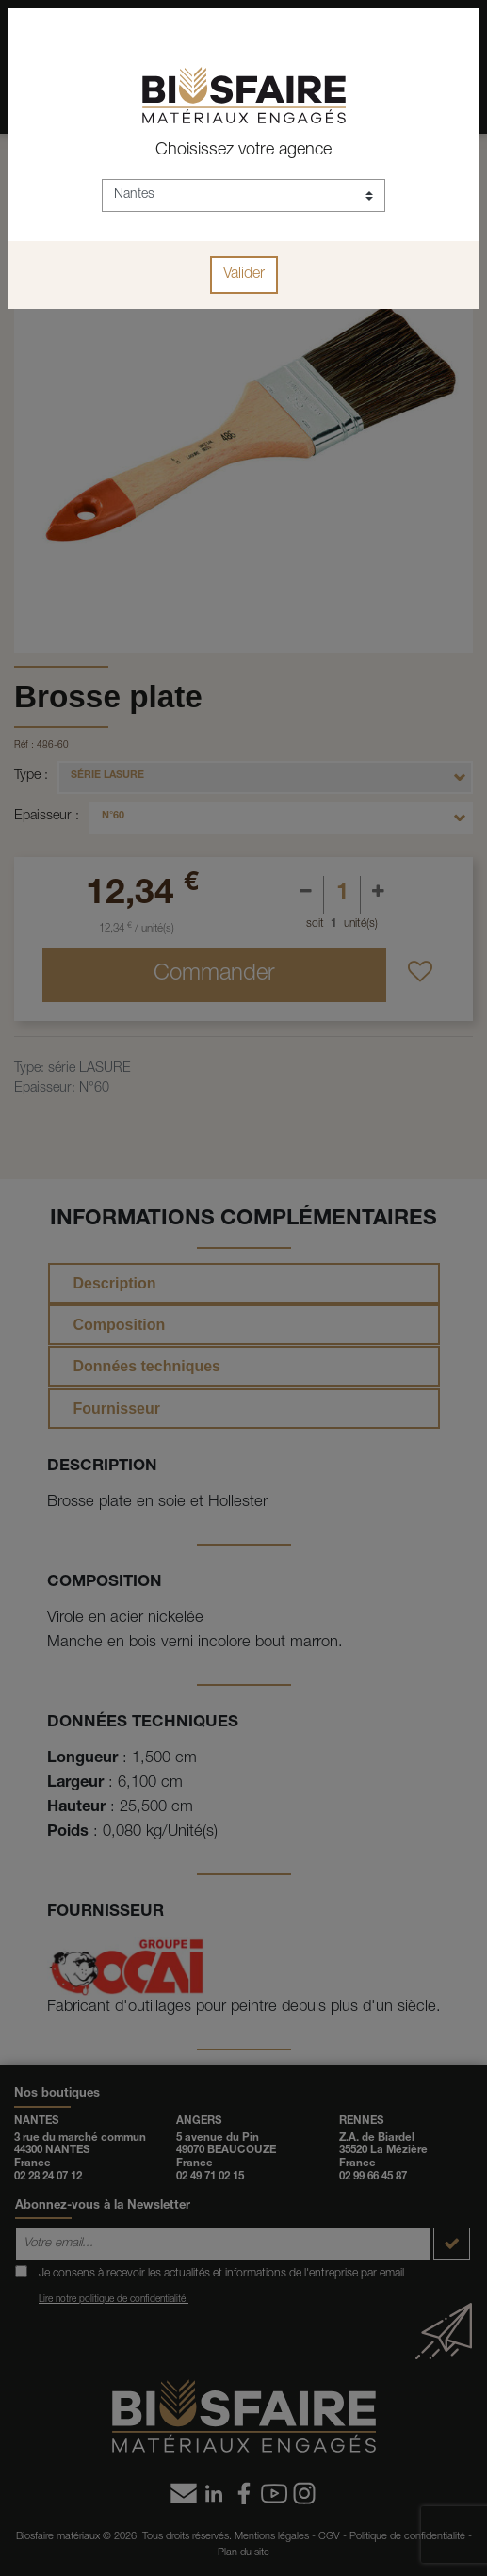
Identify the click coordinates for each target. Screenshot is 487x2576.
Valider (244, 275)
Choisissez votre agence (243, 150)
